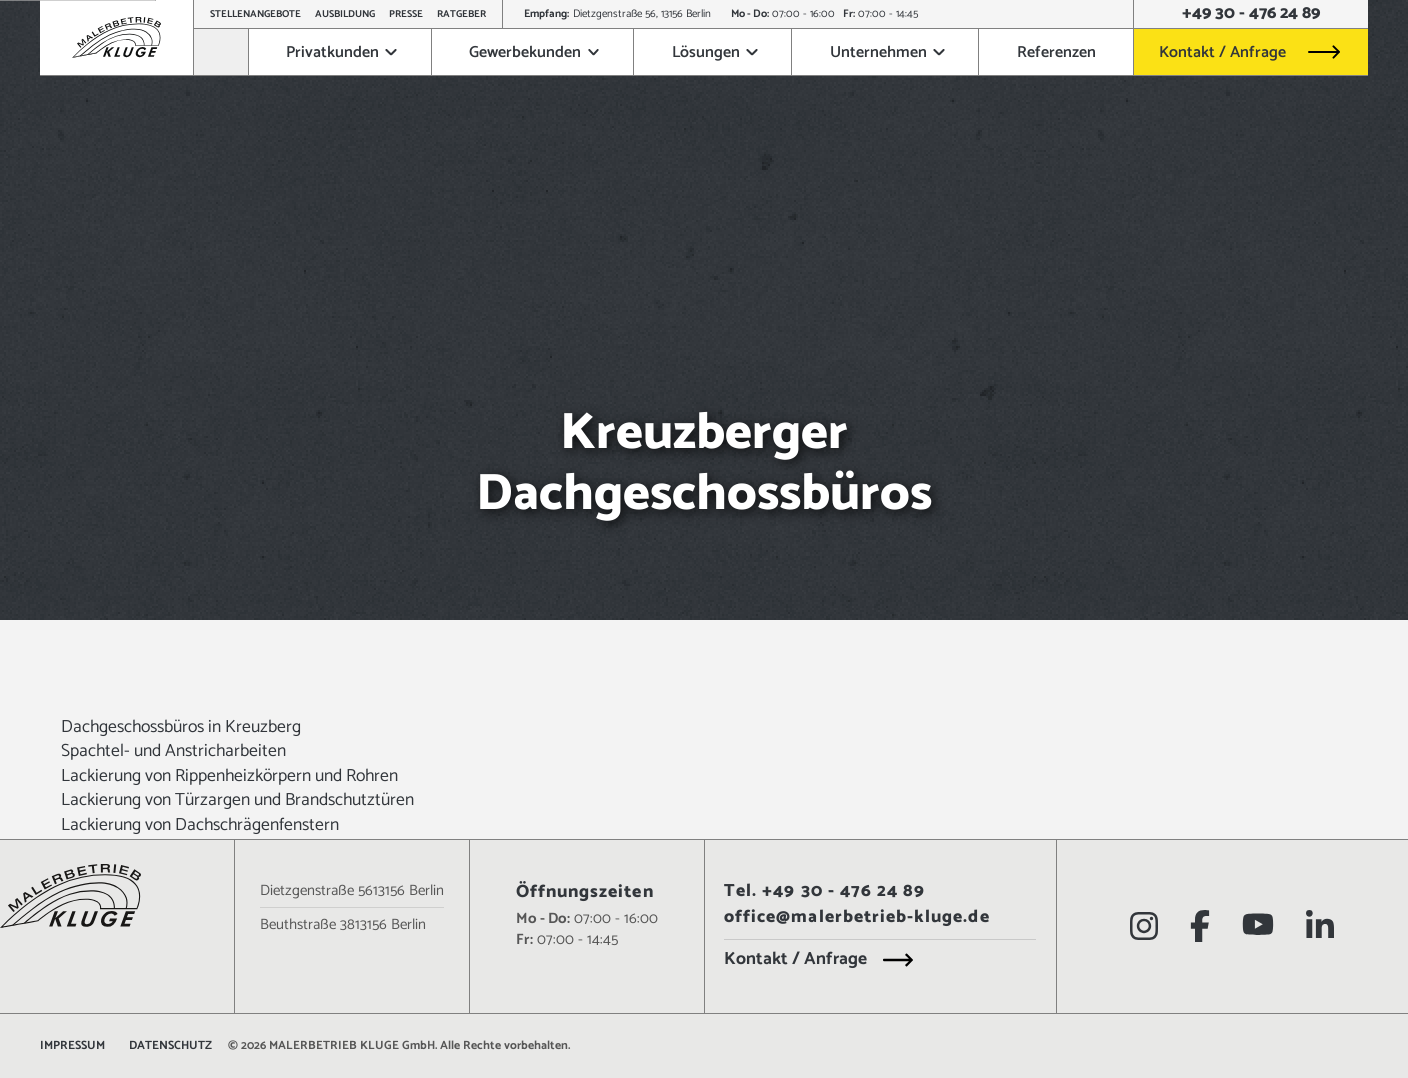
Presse (406, 14)
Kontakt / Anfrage (1222, 52)
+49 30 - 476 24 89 (1251, 14)
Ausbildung (345, 14)
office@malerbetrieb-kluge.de (857, 918)
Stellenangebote (255, 14)
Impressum (72, 1046)
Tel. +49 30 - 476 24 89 (824, 892)
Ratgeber (461, 14)
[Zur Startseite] (221, 52)
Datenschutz (170, 1046)
